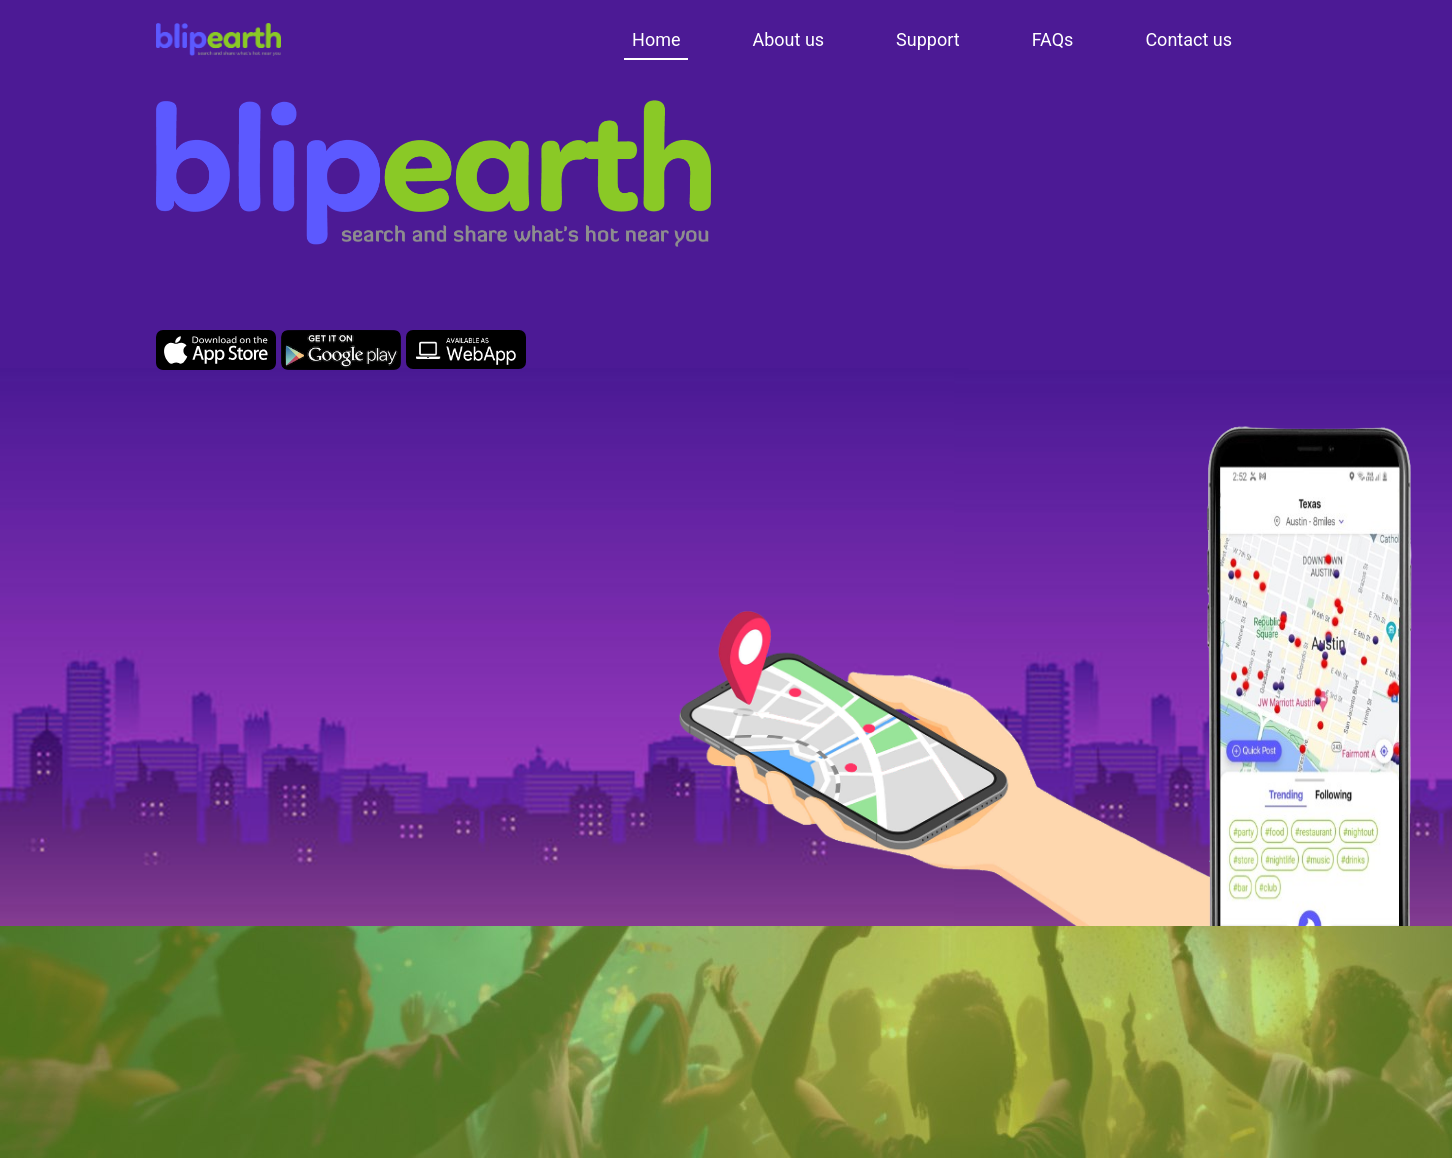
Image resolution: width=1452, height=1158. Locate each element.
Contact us (1188, 39)
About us (788, 39)
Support (928, 39)
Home (656, 39)
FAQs (1053, 39)
